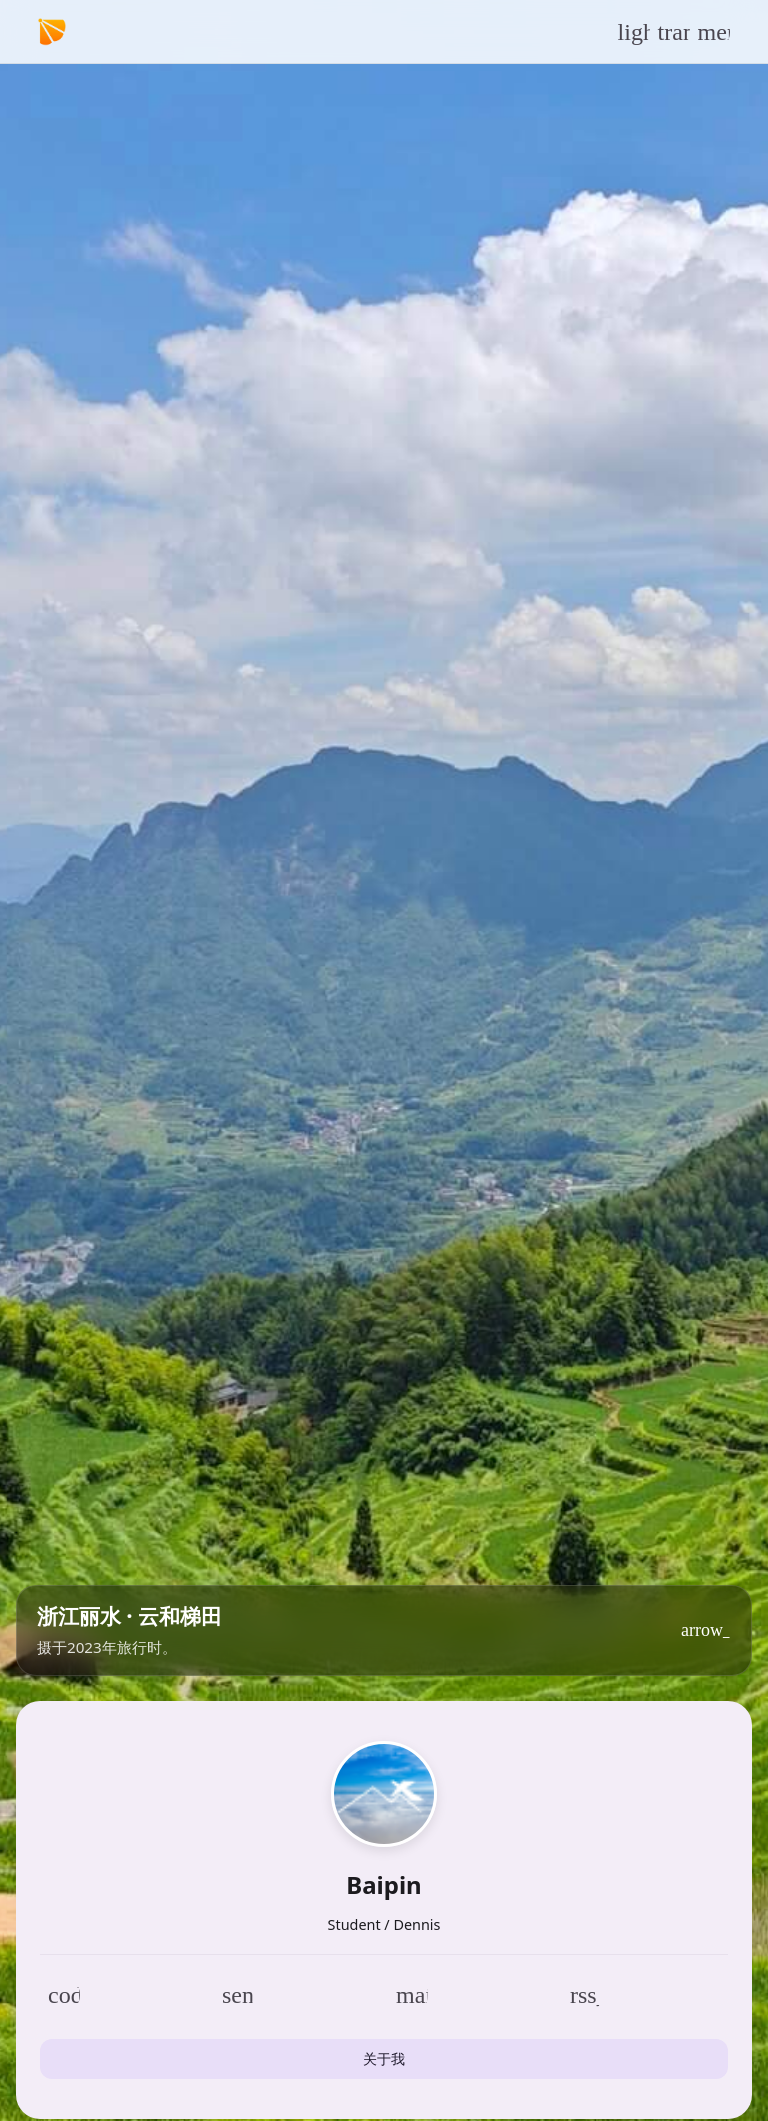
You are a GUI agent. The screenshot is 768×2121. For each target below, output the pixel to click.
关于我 (384, 2058)
